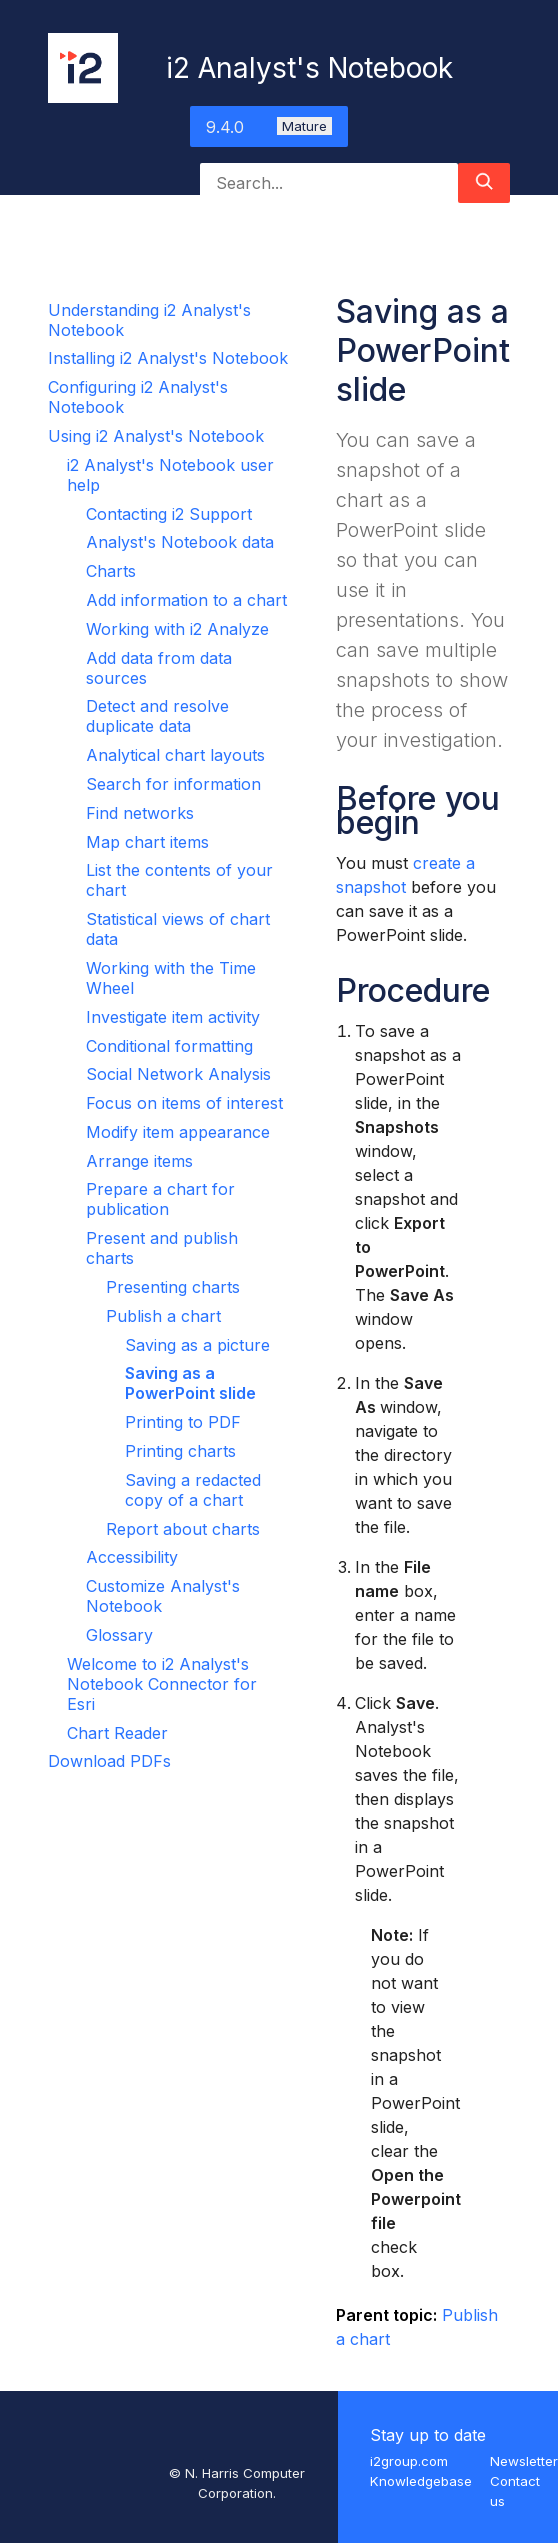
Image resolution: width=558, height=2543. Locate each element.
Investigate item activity (173, 1017)
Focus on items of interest (184, 1103)
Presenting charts (173, 1287)
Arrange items (139, 1161)
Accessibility (132, 1557)
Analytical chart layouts (175, 755)
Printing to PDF (183, 1422)
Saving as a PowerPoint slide (190, 1383)
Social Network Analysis (178, 1074)
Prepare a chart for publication (160, 1199)
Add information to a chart (186, 600)
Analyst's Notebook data (180, 542)
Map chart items (147, 842)
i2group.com (409, 2461)
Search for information (173, 784)
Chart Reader (117, 1733)
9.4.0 (269, 127)
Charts (111, 571)
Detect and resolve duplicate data (157, 716)
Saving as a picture (197, 1345)
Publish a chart (163, 1316)
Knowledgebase (421, 2481)
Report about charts (183, 1529)
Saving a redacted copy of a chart (193, 1490)
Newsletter (524, 2461)
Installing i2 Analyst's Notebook (168, 358)
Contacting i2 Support (169, 514)
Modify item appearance (178, 1132)
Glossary (119, 1635)
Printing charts (180, 1451)
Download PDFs (109, 1761)
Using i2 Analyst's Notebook (156, 436)
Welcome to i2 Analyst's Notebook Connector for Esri (162, 1684)
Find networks (140, 813)
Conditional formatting (169, 1046)
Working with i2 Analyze (177, 629)
